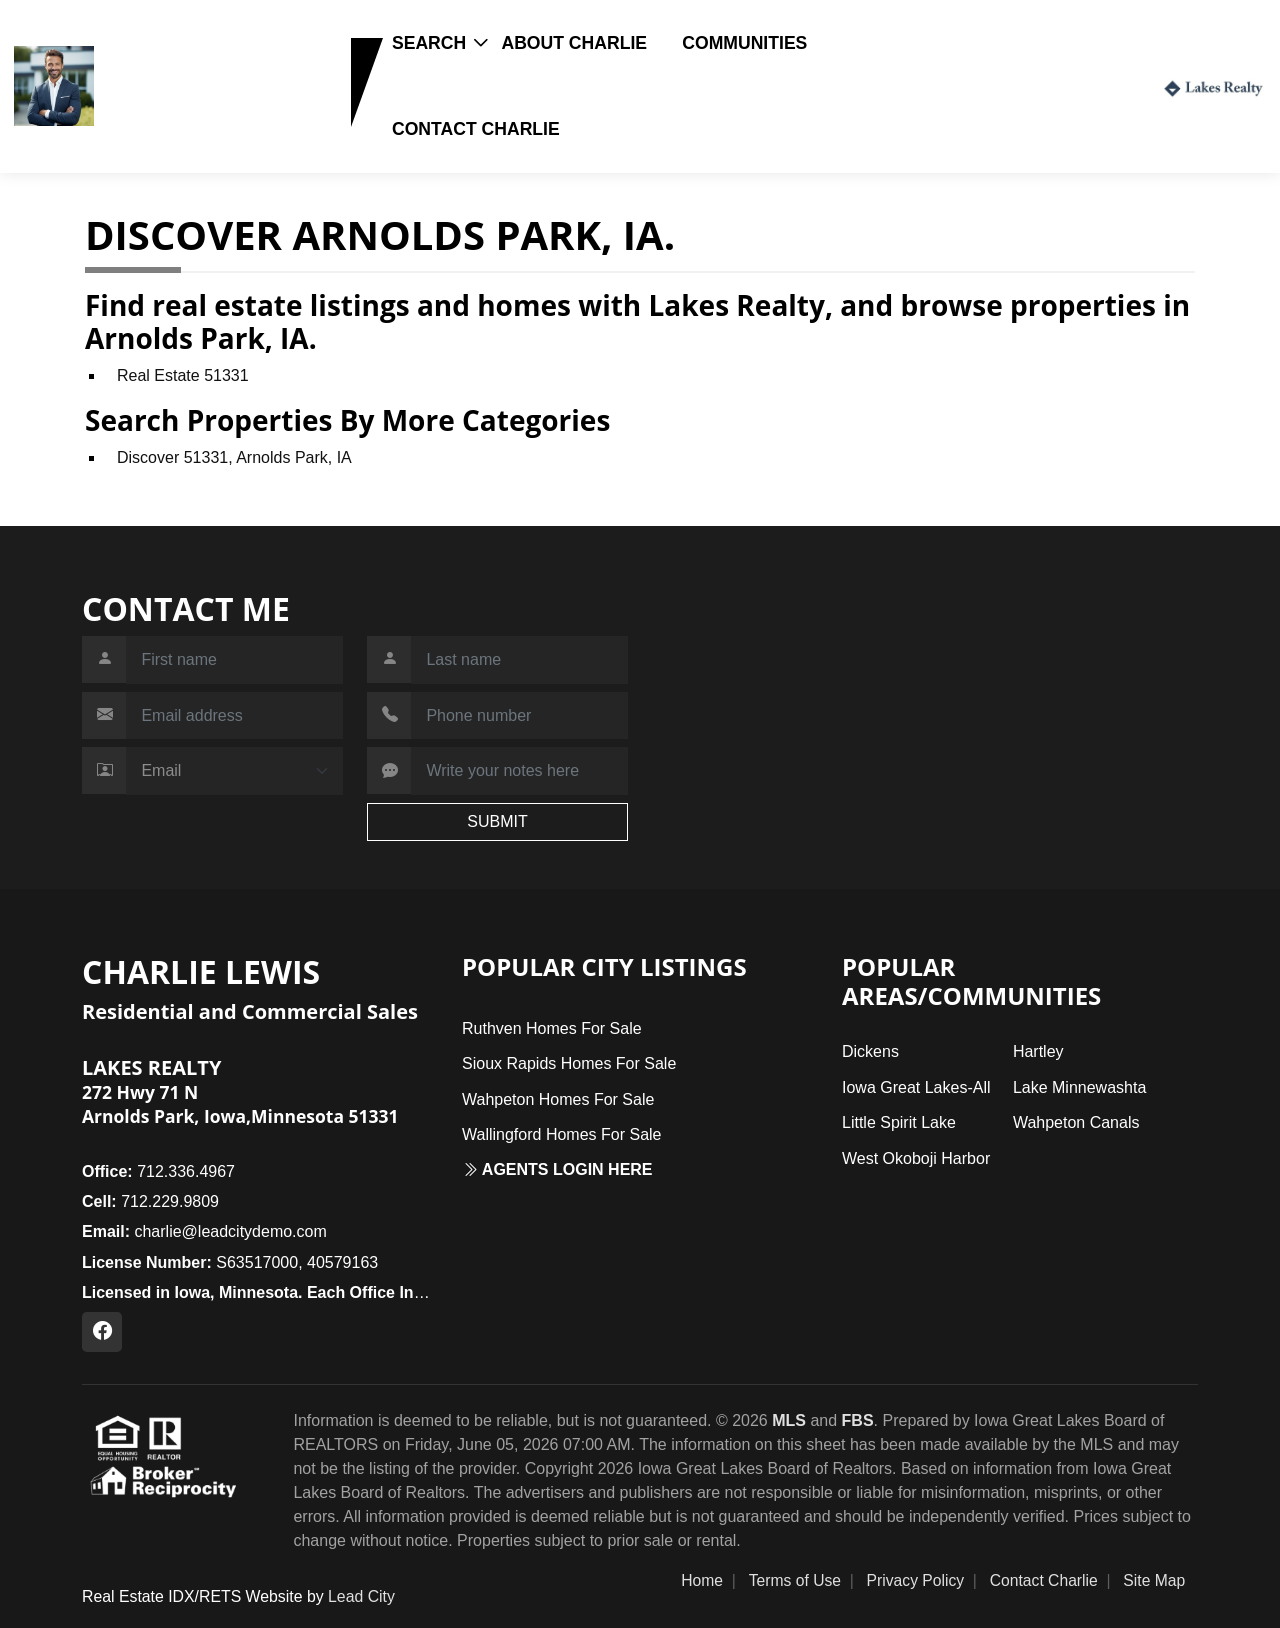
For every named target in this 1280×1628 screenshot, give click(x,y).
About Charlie (574, 43)
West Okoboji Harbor (916, 1158)
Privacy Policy (916, 1580)
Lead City (361, 1596)
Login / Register (1077, 85)
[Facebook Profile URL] (102, 1332)
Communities (744, 43)
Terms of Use (795, 1580)
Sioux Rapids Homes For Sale (569, 1063)
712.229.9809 (163, 116)
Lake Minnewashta (1079, 1087)
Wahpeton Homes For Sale (558, 1099)
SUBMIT (497, 821)
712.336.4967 (158, 1171)
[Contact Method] (234, 771)
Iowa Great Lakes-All (916, 1087)
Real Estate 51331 (183, 375)
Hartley (1038, 1051)
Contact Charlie (476, 129)
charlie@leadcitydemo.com (204, 1231)
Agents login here (557, 1169)
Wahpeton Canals (1076, 1122)
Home (702, 1580)
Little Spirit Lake (899, 1122)
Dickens (870, 1051)
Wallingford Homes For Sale (561, 1134)
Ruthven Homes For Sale (552, 1028)
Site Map (1154, 1580)
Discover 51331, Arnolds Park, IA (234, 457)
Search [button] (429, 43)
